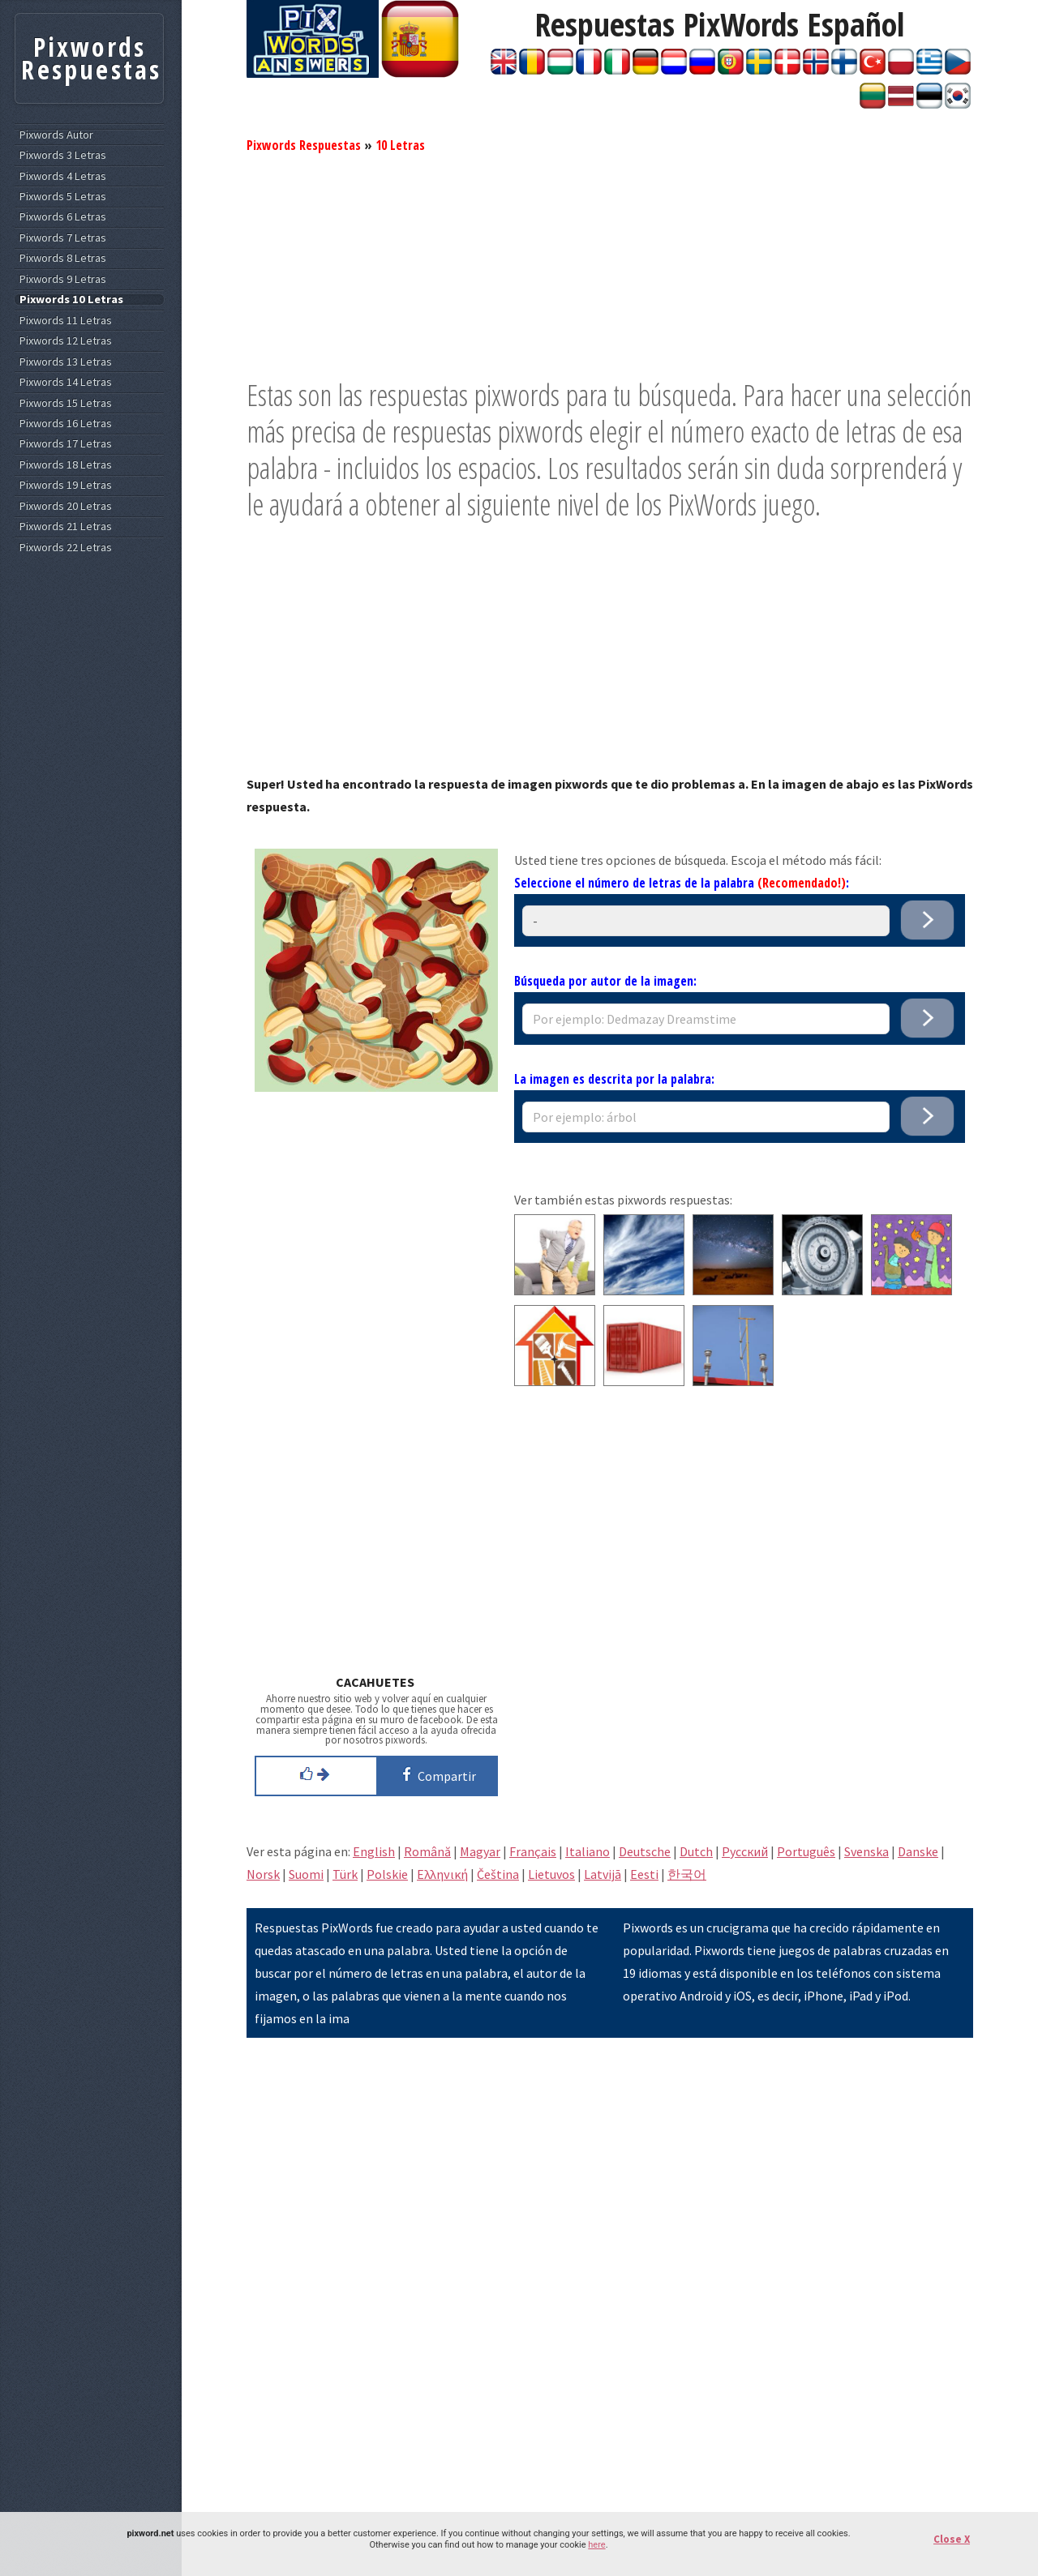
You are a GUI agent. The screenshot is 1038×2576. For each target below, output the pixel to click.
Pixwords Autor (56, 135)
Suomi (306, 1874)
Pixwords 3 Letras (62, 155)
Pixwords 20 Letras (65, 506)
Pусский (745, 1851)
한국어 (686, 1874)
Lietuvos (551, 1874)
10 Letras (400, 145)
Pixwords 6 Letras (62, 217)
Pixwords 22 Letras (65, 547)
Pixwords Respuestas (304, 145)
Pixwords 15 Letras (65, 403)
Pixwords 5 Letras (62, 196)
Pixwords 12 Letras (65, 341)
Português (806, 1851)
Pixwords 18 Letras (65, 465)
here (596, 2545)
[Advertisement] (610, 263)
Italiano (587, 1851)
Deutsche (645, 1851)
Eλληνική (442, 1874)
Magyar (480, 1851)
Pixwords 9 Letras (62, 279)
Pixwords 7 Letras (62, 238)
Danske (918, 1851)
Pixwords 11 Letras (65, 320)
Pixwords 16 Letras (65, 423)
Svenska (866, 1851)
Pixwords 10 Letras (71, 299)
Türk (345, 1874)
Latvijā (602, 1874)
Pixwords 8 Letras (62, 258)
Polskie (387, 1874)
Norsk (263, 1874)
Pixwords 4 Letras (62, 176)
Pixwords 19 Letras (65, 485)
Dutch (696, 1851)
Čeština (498, 1874)
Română (427, 1851)
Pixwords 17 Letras (65, 444)
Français (532, 1851)
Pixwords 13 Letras (65, 362)
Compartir (436, 1774)
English (374, 1851)
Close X (951, 2539)
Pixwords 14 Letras (65, 382)
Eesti (644, 1874)
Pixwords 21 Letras (65, 526)
